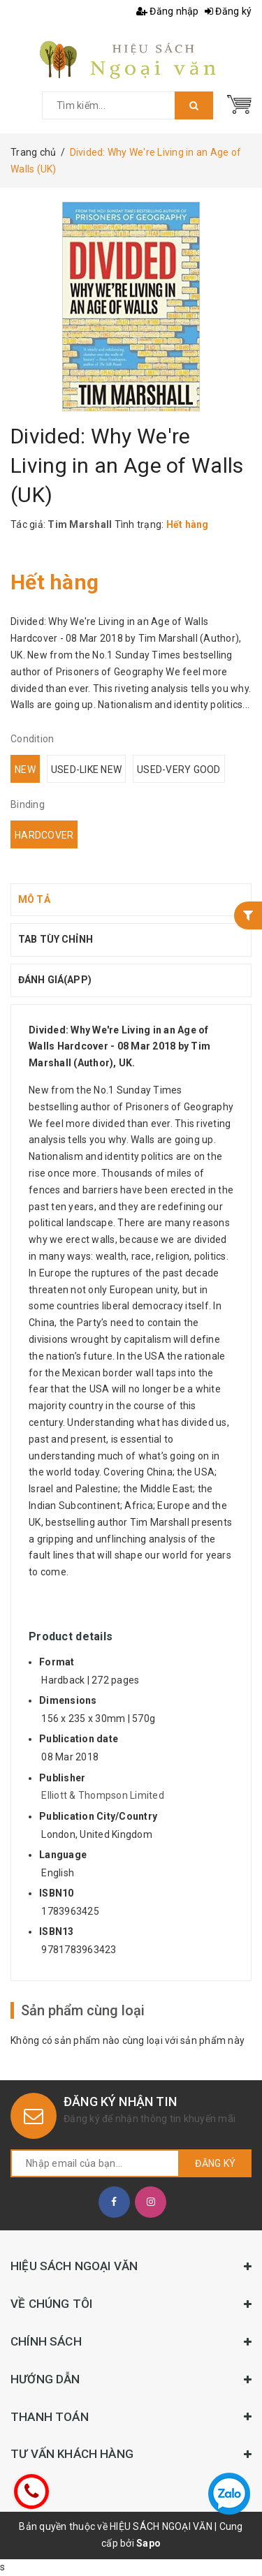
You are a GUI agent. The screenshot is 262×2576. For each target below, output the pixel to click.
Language (63, 1854)
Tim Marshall (80, 524)
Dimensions (68, 1700)
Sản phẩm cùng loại (83, 2010)
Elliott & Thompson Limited (102, 1795)
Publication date (78, 1738)
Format (57, 1662)
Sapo (148, 2543)
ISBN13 (56, 1931)
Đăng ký (228, 11)
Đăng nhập (167, 11)
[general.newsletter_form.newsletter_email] (95, 2163)
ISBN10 (56, 1893)
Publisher (62, 1777)
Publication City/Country (98, 1816)
